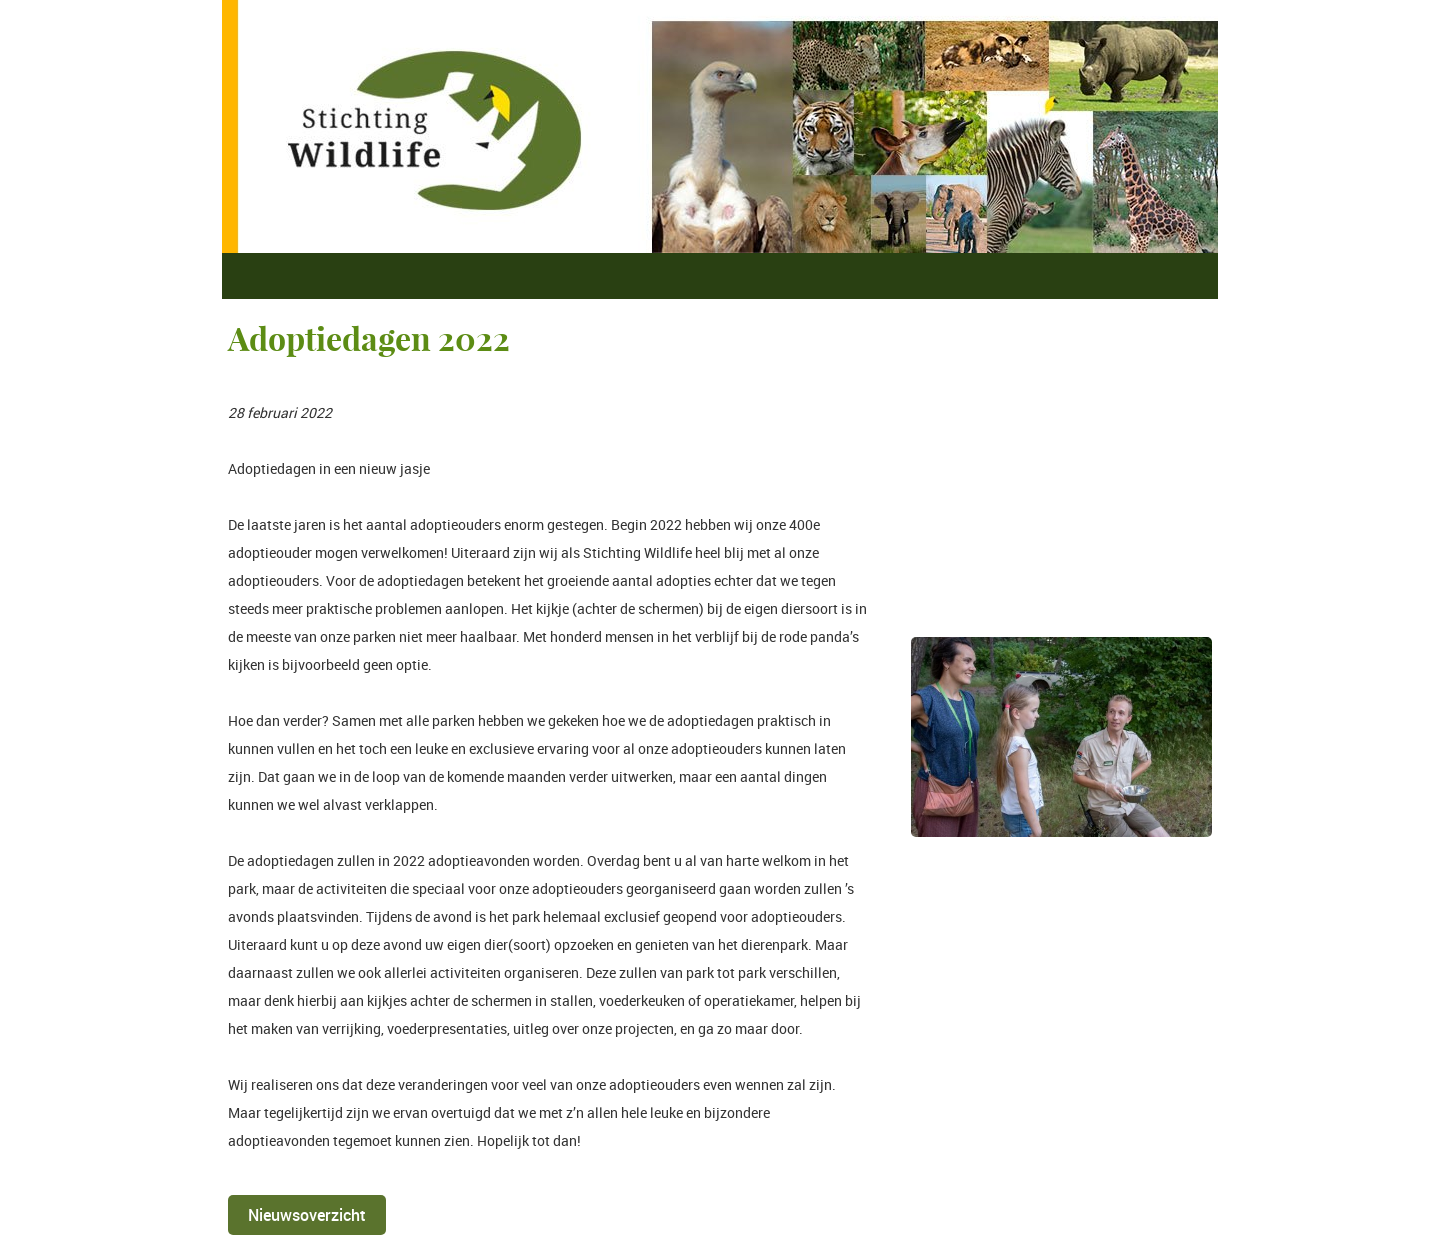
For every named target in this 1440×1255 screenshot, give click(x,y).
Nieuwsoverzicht (307, 1215)
